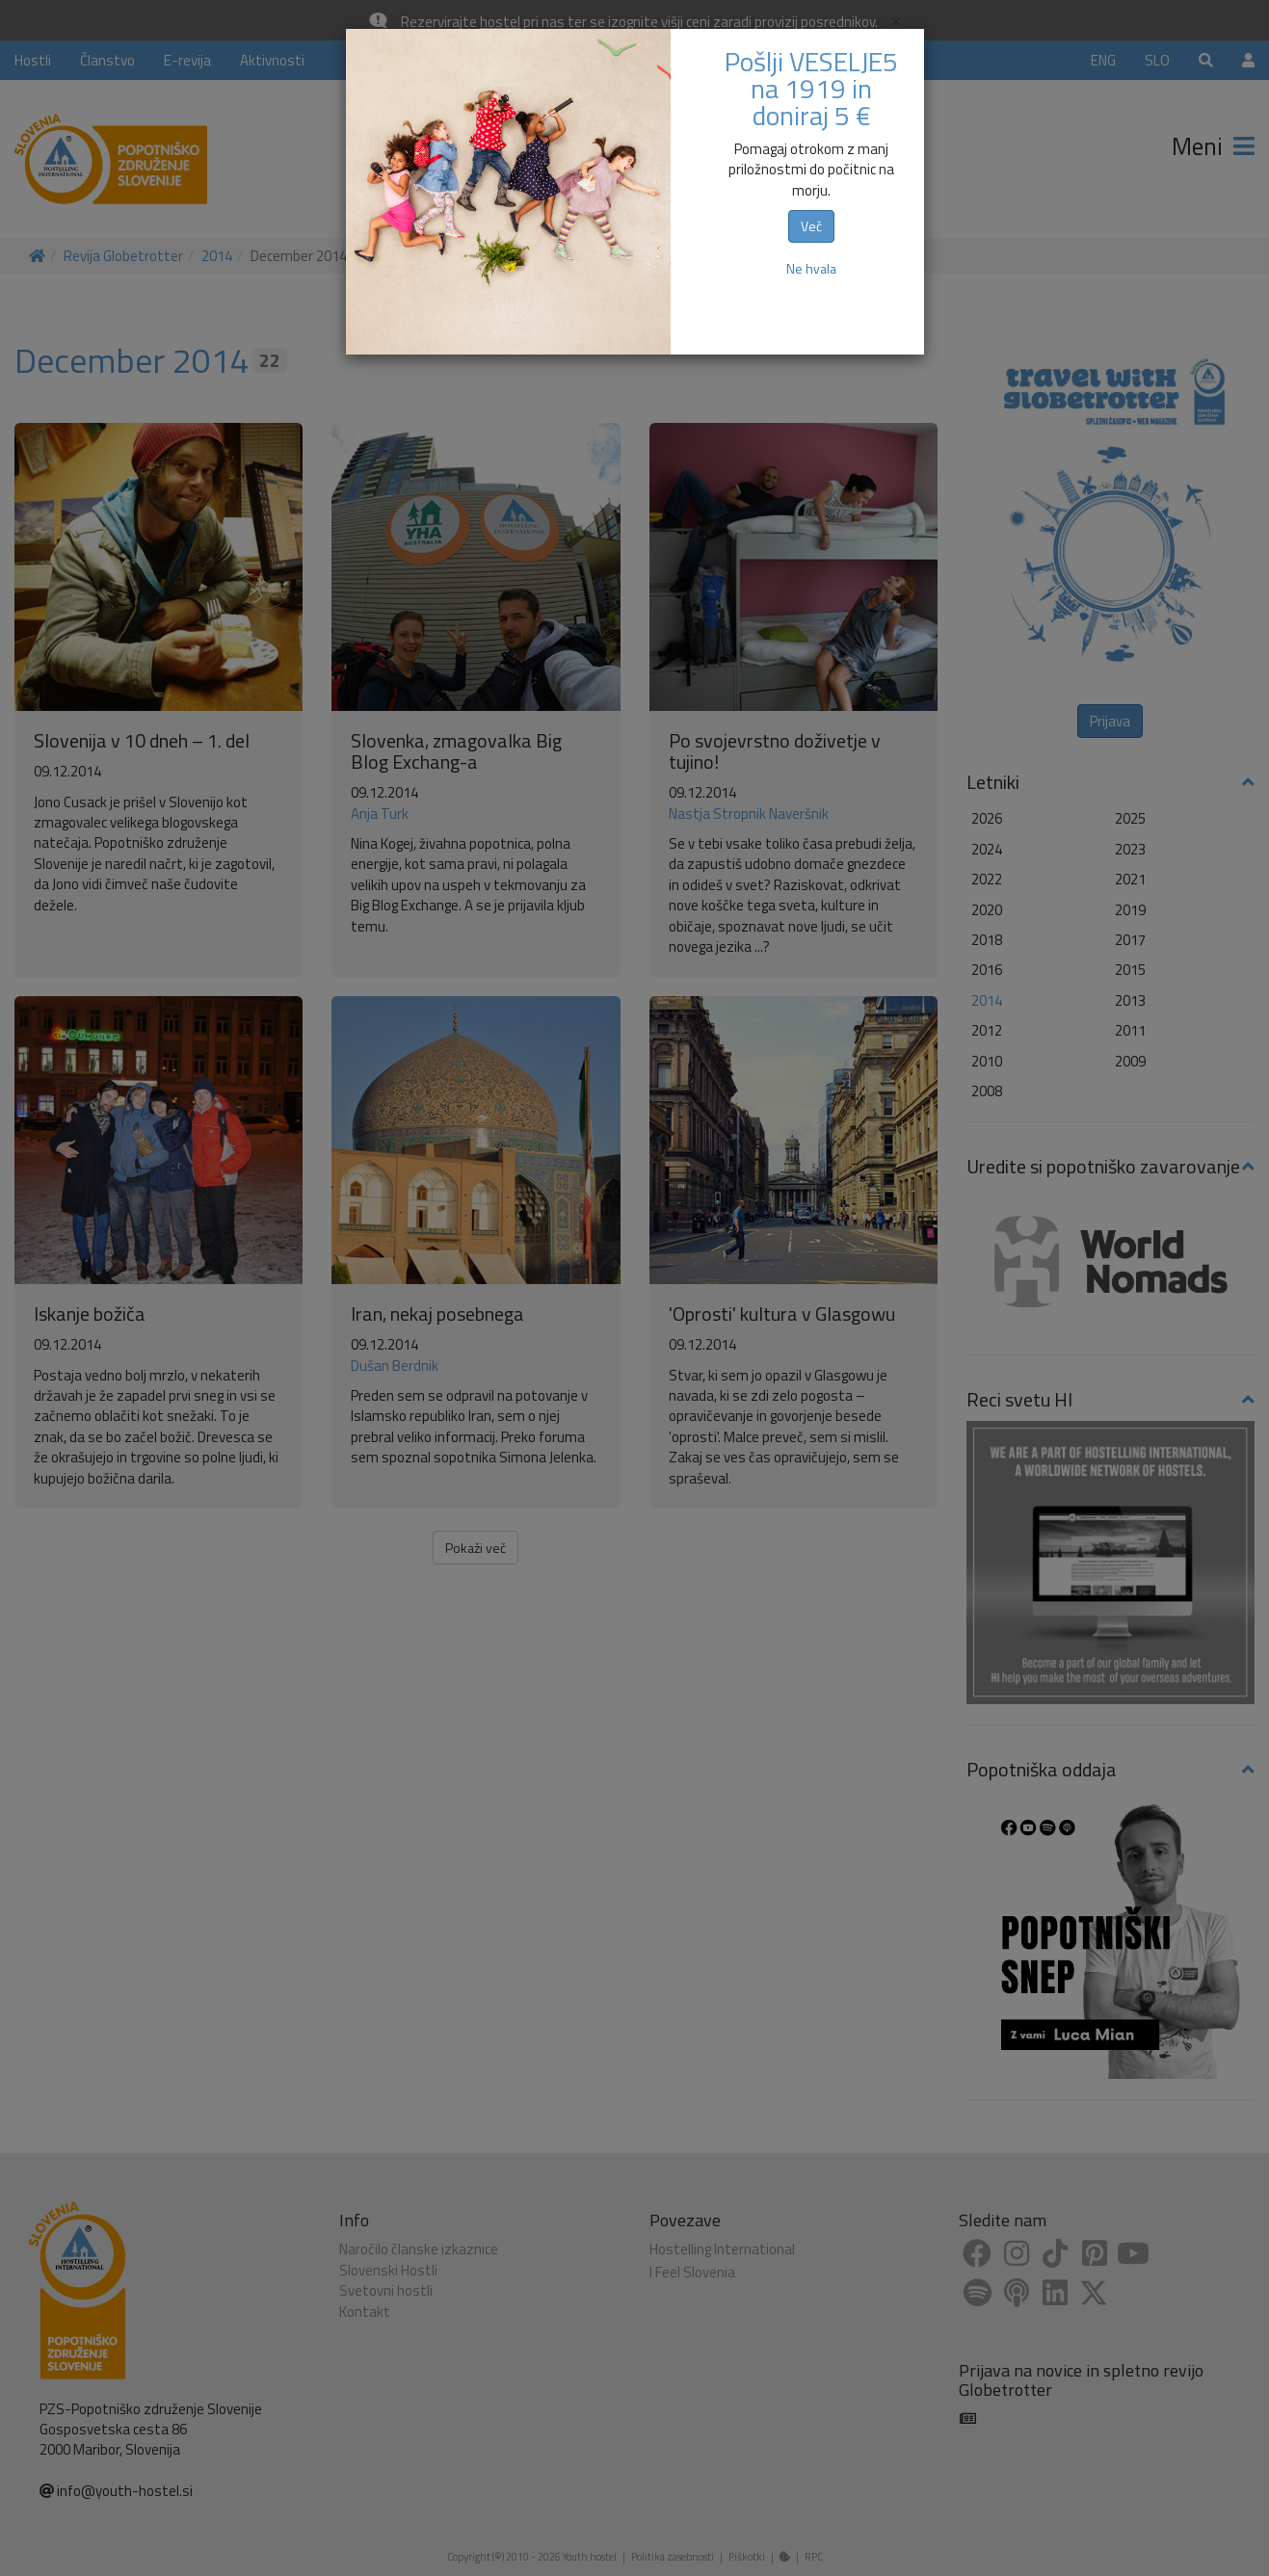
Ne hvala (811, 268)
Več (811, 226)
